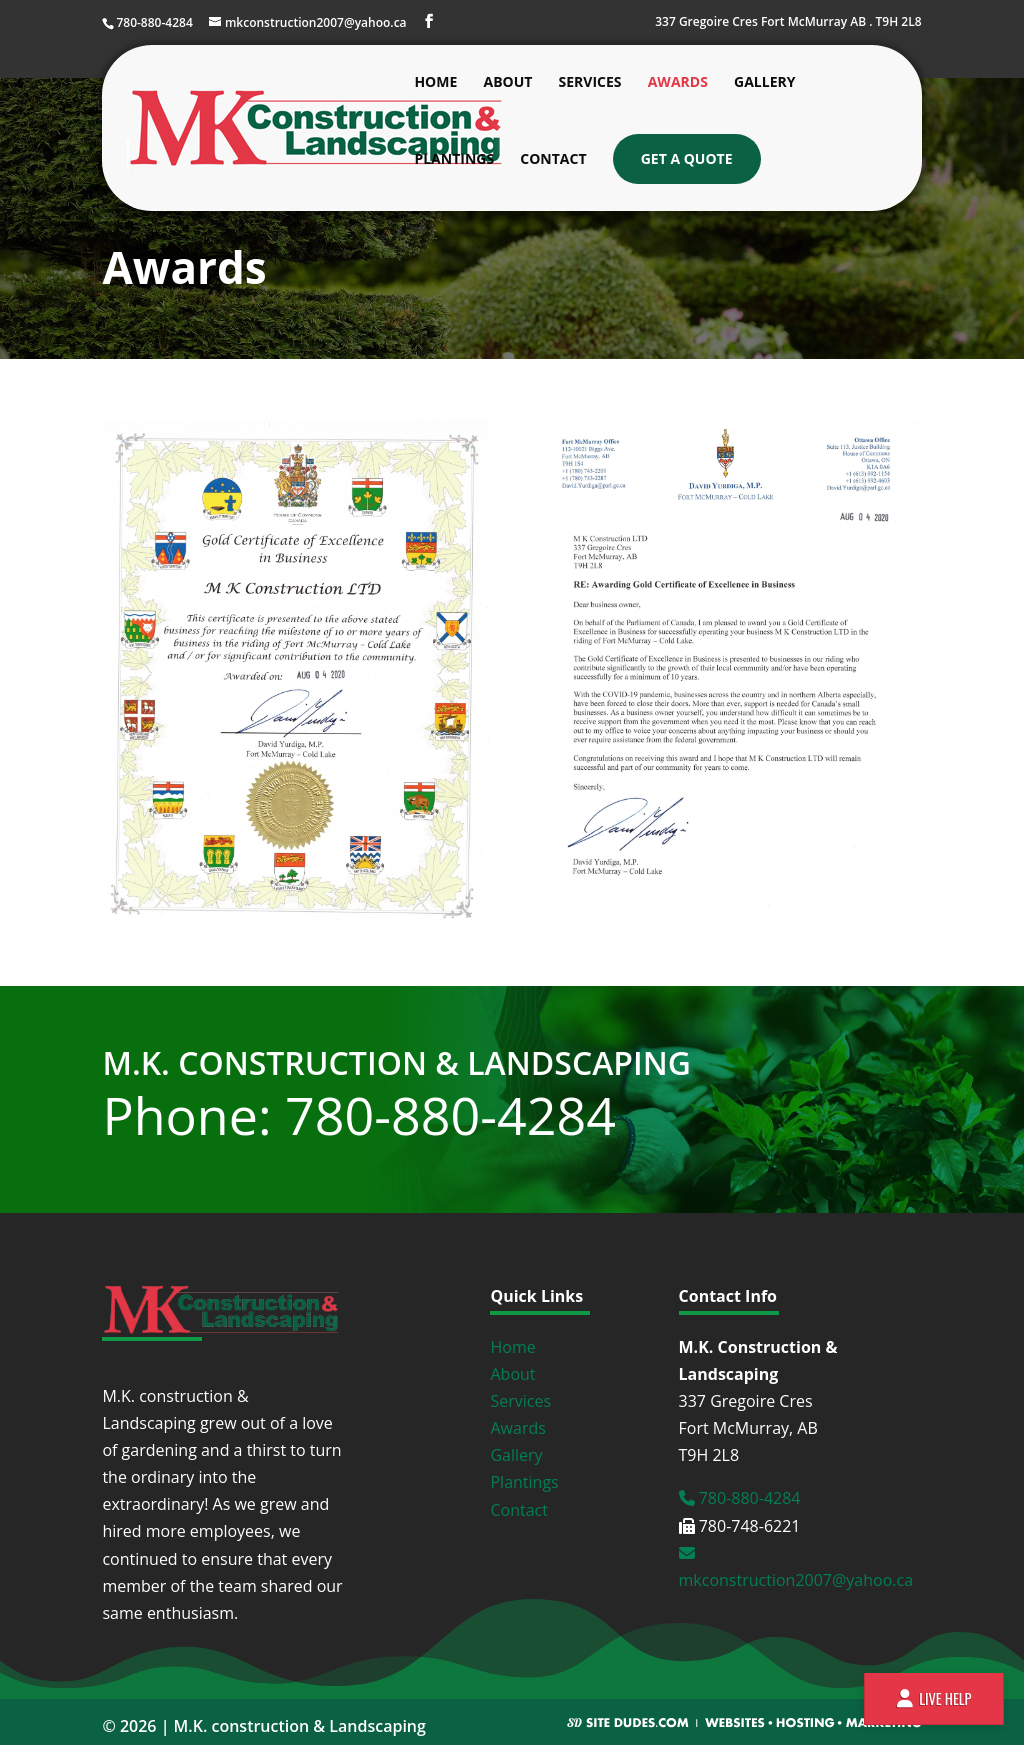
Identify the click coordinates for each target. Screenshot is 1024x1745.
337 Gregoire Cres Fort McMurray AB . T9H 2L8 (788, 23)
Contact (553, 160)
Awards (678, 83)
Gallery (764, 83)
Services (590, 83)
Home (435, 83)
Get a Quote (687, 158)
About (507, 83)
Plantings (454, 160)
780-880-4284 (740, 1498)
